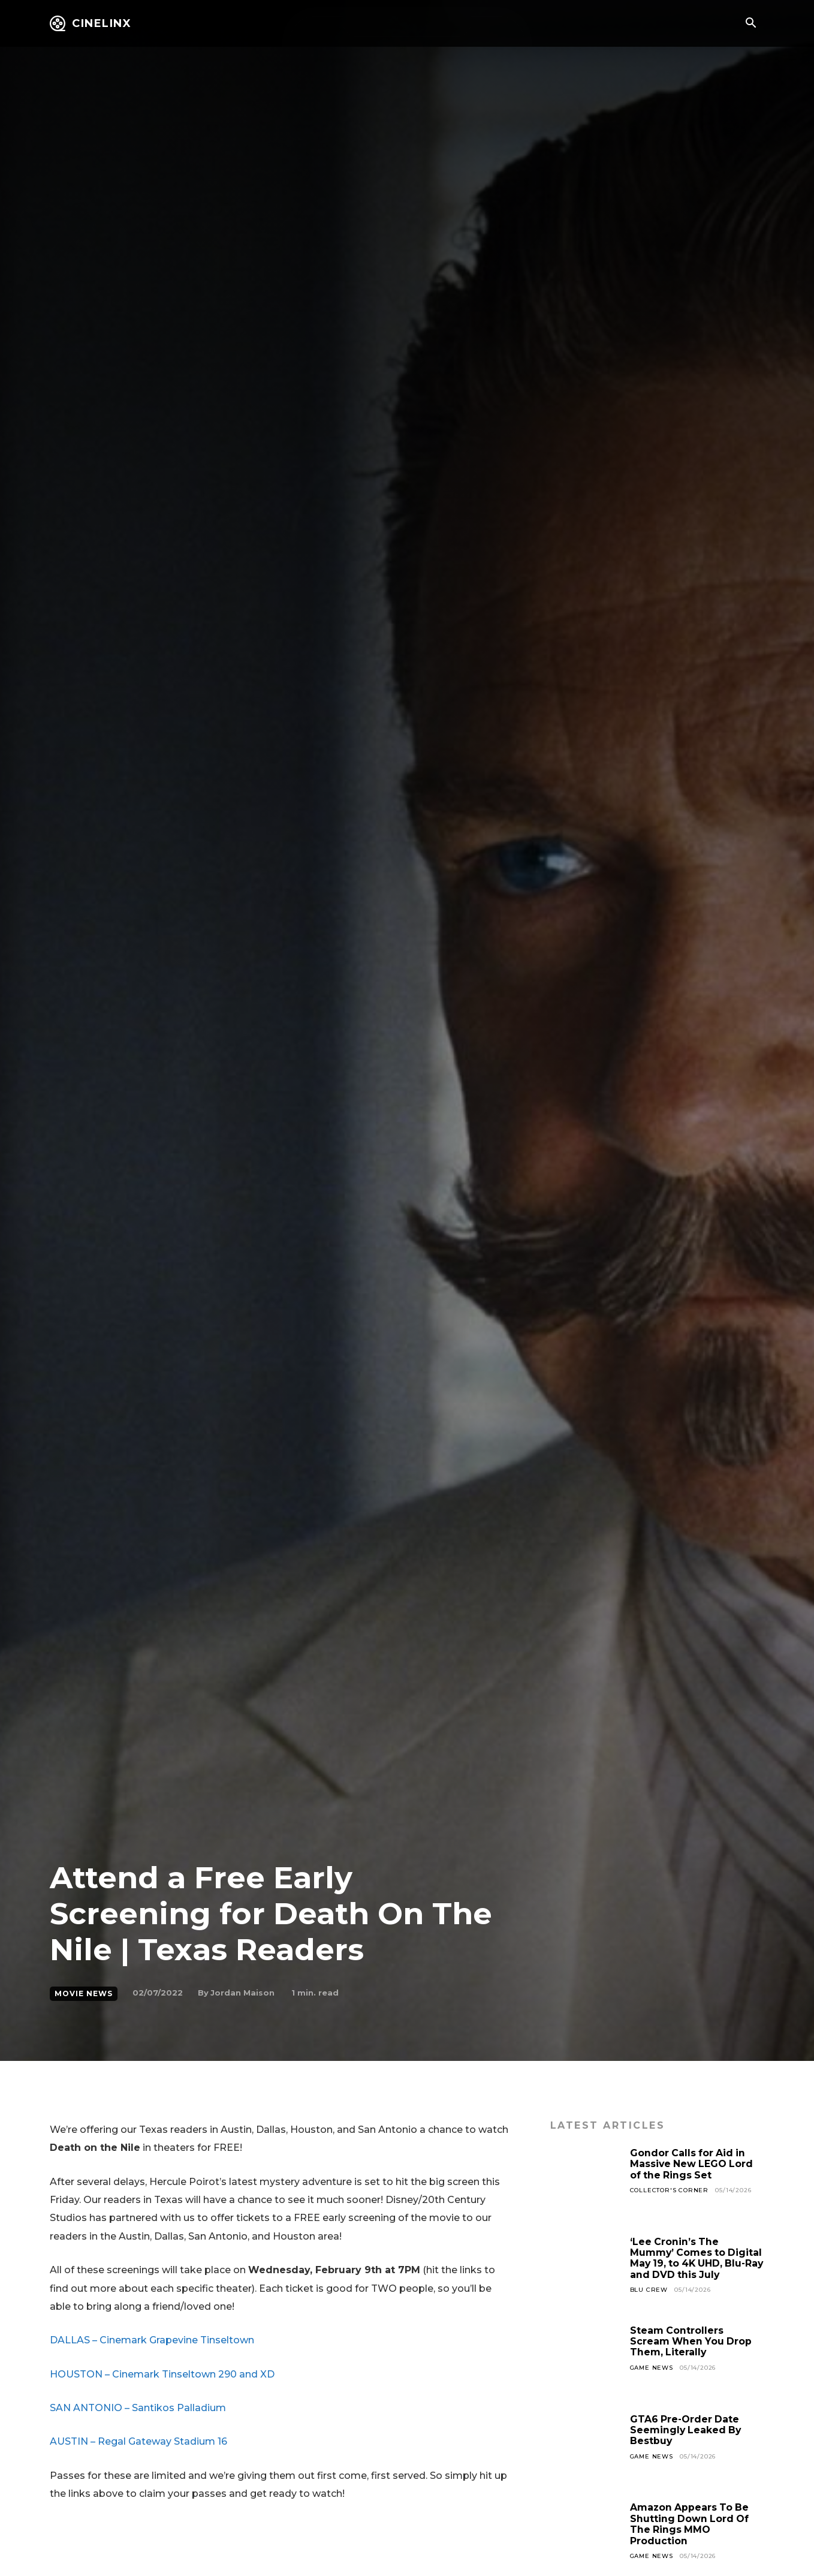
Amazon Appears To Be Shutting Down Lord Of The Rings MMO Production (690, 2524)
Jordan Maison (242, 1992)
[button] (750, 24)
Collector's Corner (669, 2190)
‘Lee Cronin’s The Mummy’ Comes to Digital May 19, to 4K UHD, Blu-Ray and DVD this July (697, 2258)
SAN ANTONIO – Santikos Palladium (138, 2408)
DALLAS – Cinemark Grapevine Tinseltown (152, 2340)
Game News (651, 2368)
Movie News (83, 1994)
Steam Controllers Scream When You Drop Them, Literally (692, 2341)
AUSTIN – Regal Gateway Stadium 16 (138, 2441)
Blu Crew (649, 2290)
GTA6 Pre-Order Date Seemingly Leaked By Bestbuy (686, 2430)
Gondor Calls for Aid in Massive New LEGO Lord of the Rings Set (692, 2164)
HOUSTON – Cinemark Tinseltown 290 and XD (162, 2374)
